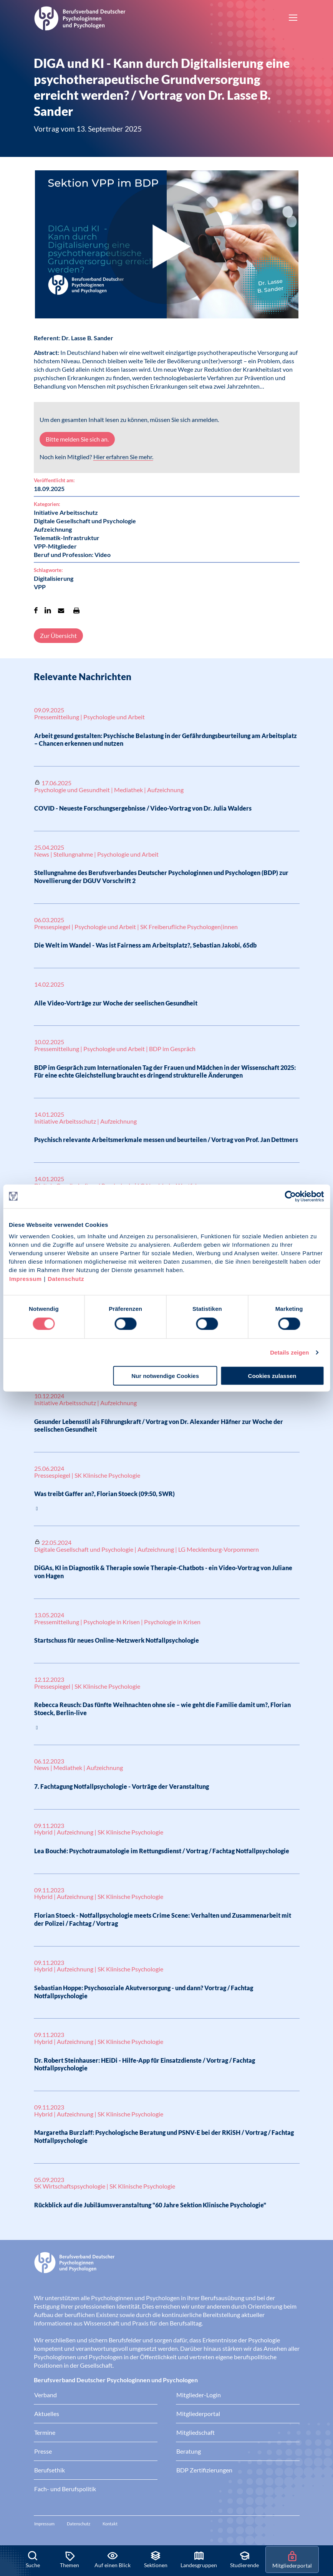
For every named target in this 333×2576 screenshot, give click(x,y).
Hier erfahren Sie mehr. (123, 456)
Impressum (25, 1279)
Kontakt (110, 2523)
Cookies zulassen (272, 1376)
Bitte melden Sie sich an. (77, 439)
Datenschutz (66, 1279)
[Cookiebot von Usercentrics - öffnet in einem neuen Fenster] (290, 1196)
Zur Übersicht (58, 635)
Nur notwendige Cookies (165, 1376)
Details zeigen (289, 1352)
